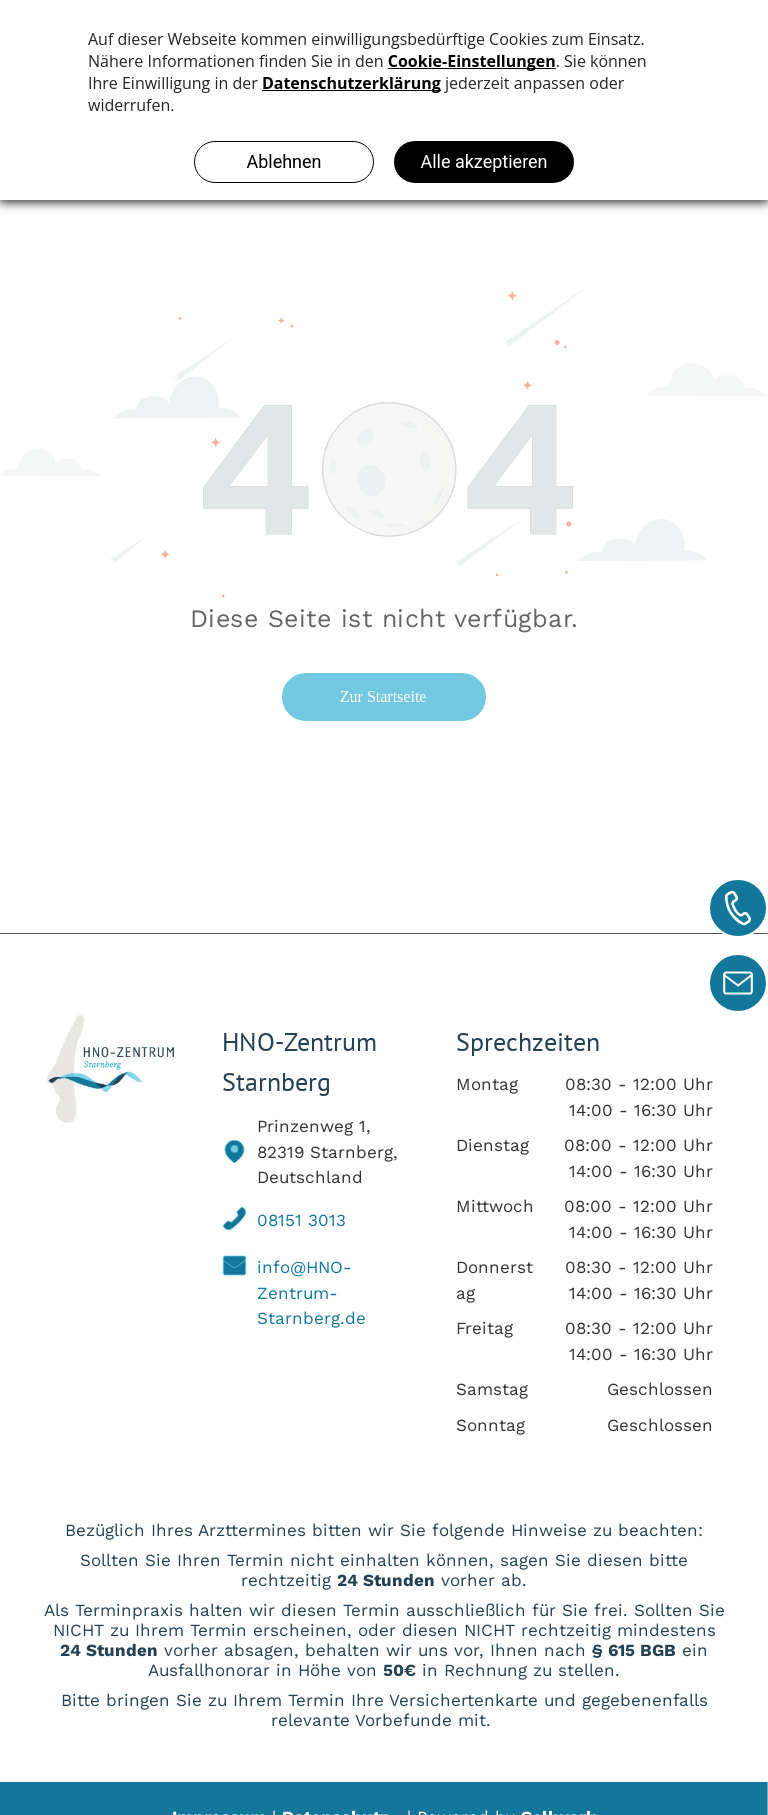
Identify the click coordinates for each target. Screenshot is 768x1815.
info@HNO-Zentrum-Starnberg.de (311, 1292)
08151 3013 (301, 1220)
